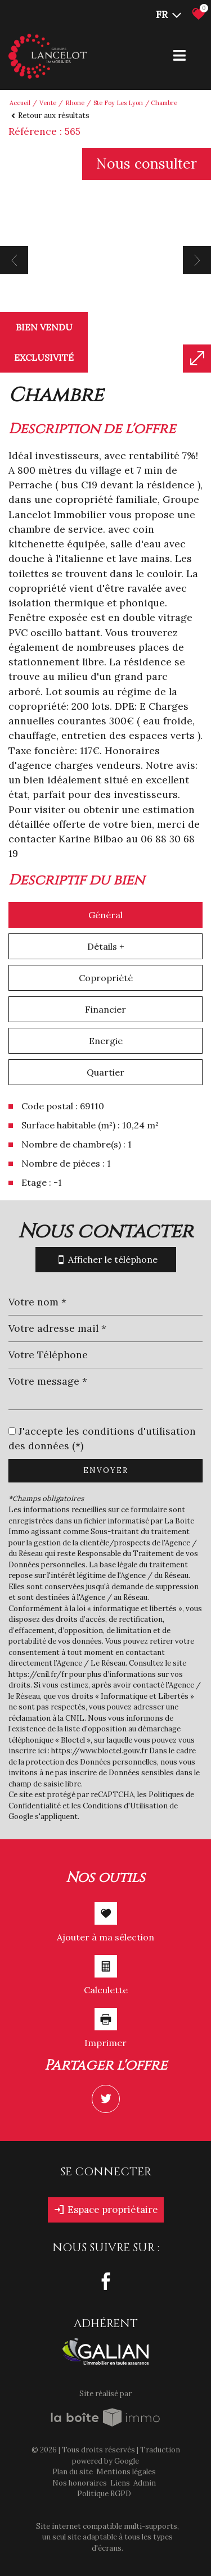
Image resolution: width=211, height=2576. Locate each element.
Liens (120, 2483)
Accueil (20, 103)
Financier (105, 1009)
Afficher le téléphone (105, 1259)
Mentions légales (126, 2472)
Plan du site (72, 2472)
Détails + (105, 946)
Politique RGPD (104, 2493)
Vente (47, 103)
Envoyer (105, 1470)
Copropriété (106, 977)
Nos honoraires (79, 2483)
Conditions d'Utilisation (125, 1806)
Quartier (105, 1072)
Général (105, 914)
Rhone (74, 103)
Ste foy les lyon (118, 103)
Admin (144, 2483)
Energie (106, 1040)
